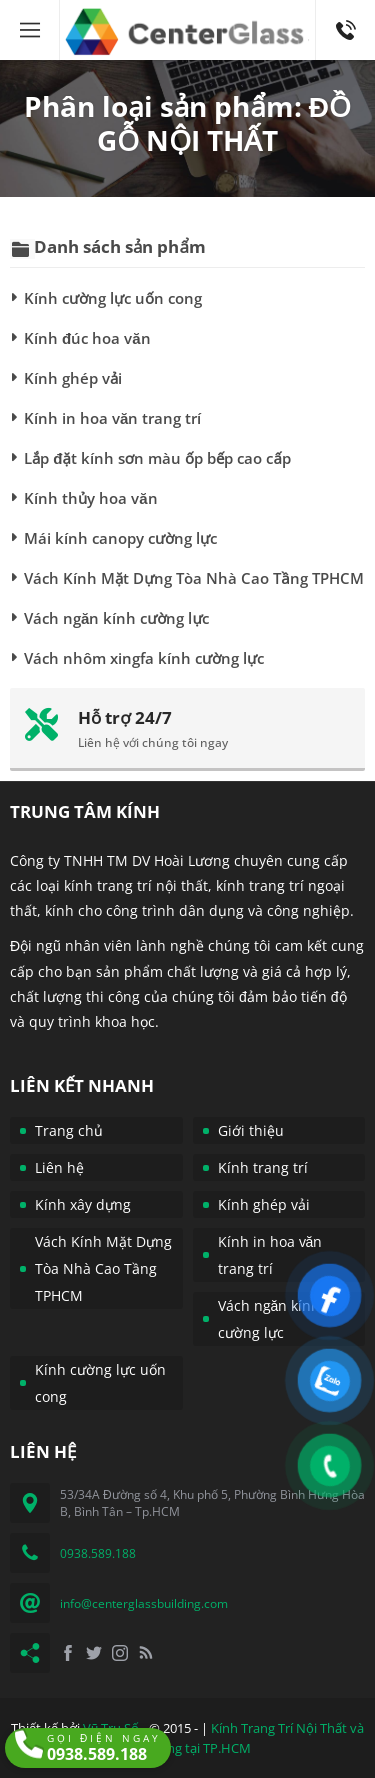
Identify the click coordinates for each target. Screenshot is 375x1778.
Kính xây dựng (83, 1204)
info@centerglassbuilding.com (144, 1603)
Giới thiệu (251, 1130)
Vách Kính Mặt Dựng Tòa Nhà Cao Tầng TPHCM (194, 578)
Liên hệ (59, 1167)
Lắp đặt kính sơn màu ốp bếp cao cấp (157, 458)
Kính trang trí (263, 1167)
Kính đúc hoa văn (87, 338)
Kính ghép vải (73, 378)
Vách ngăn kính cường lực (116, 618)
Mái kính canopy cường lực (120, 538)
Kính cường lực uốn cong (113, 298)
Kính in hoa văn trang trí (112, 418)
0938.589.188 (345, 9)
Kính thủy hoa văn (91, 498)
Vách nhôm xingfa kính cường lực (144, 658)
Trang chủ (69, 1130)
